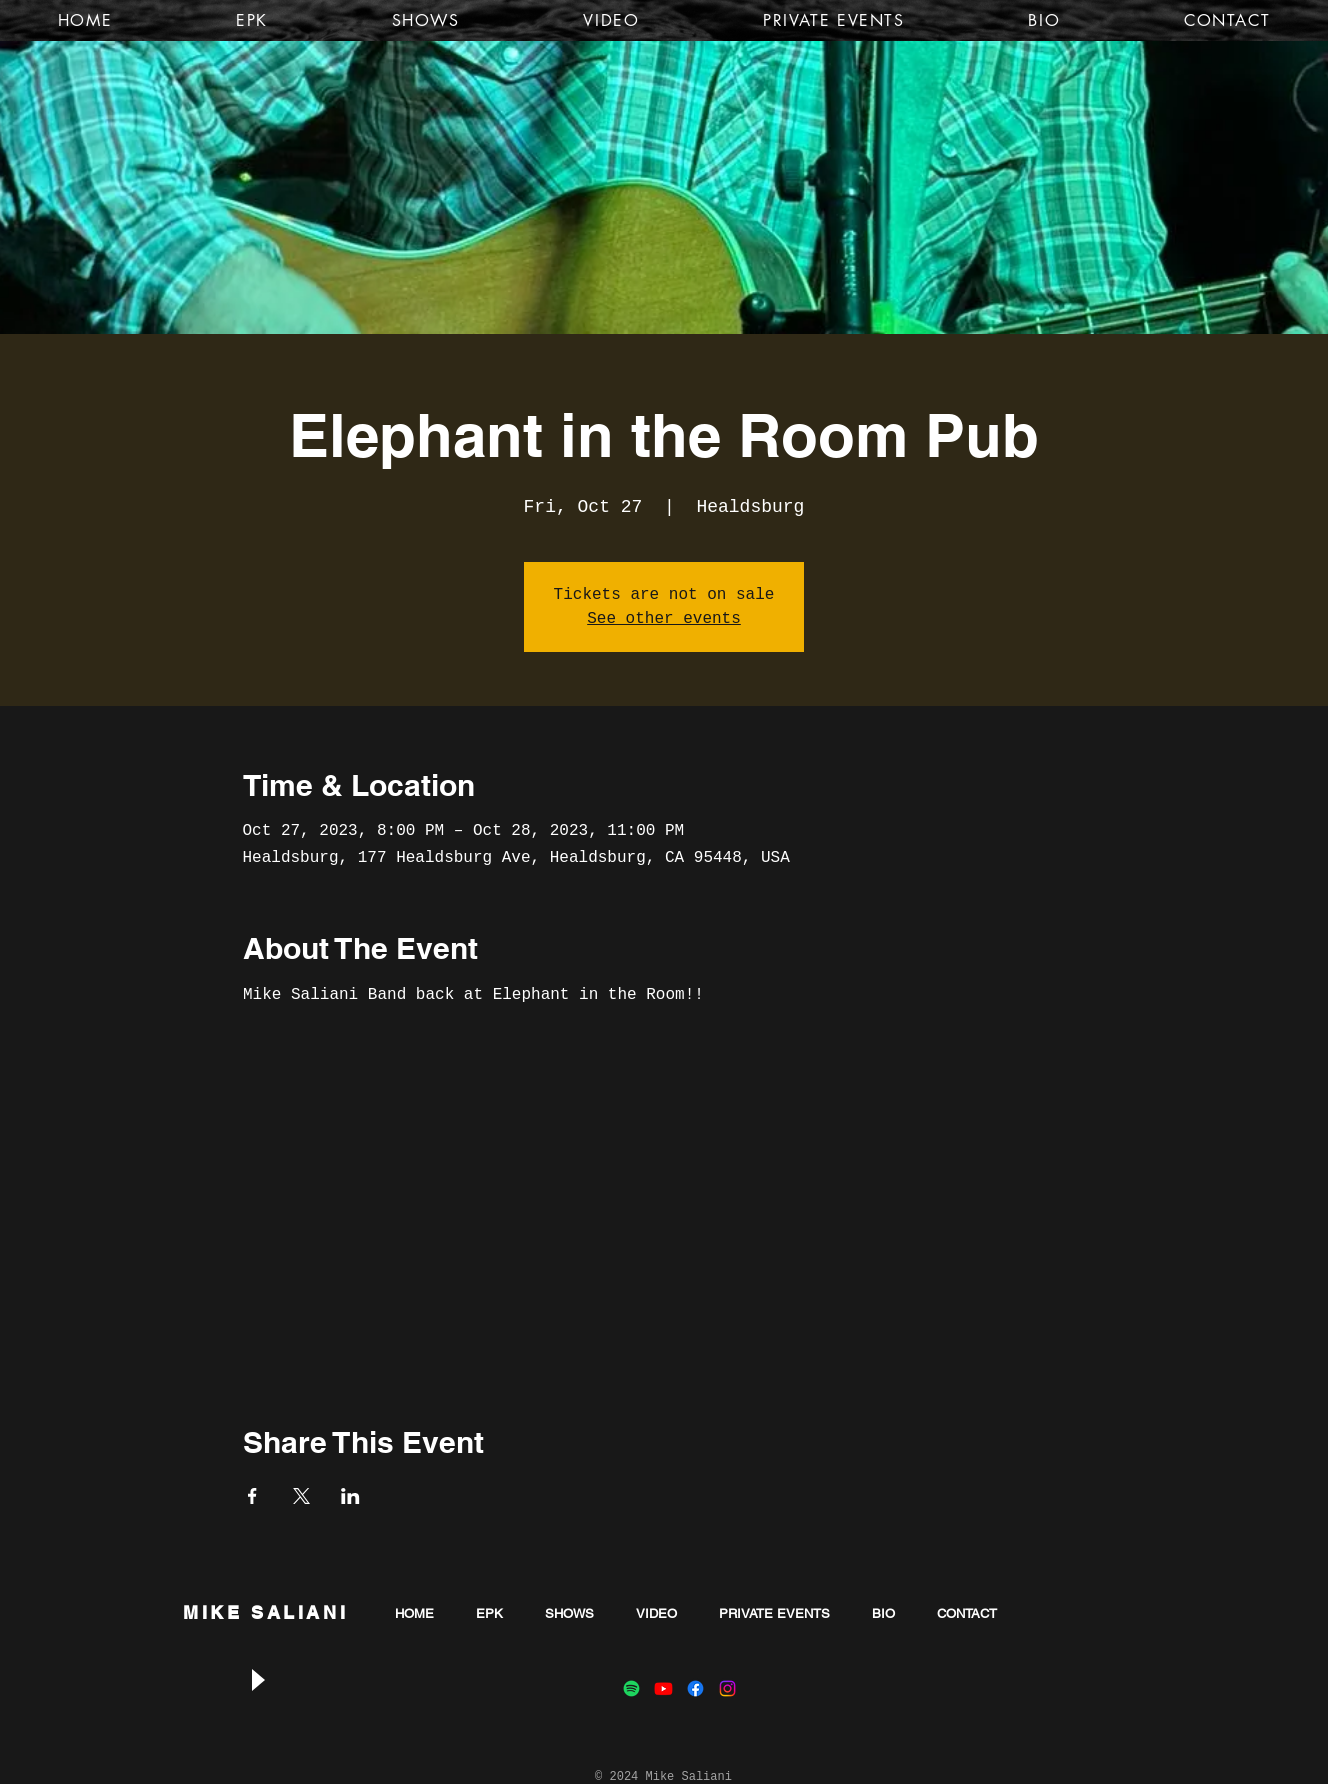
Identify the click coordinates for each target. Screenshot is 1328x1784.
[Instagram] (727, 1688)
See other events (664, 619)
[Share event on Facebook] (252, 1496)
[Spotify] (631, 1688)
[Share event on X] (301, 1496)
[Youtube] (663, 1688)
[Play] (257, 1680)
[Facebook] (695, 1688)
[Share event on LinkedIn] (350, 1496)
